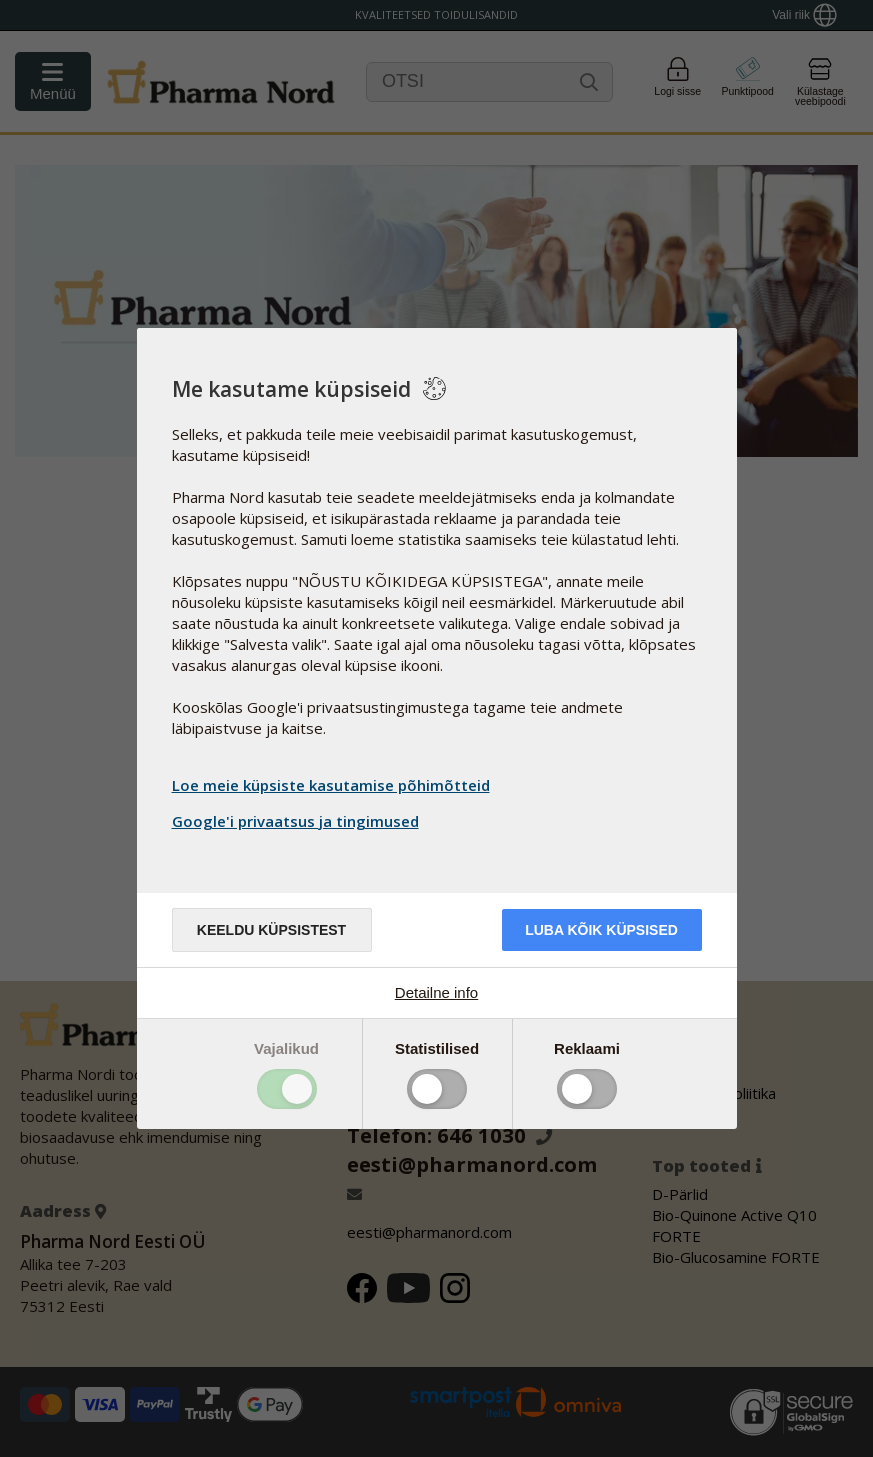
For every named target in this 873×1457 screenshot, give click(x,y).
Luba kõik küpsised (601, 930)
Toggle (287, 1089)
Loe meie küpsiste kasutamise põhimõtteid (331, 785)
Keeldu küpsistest (271, 930)
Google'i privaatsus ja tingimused (298, 821)
